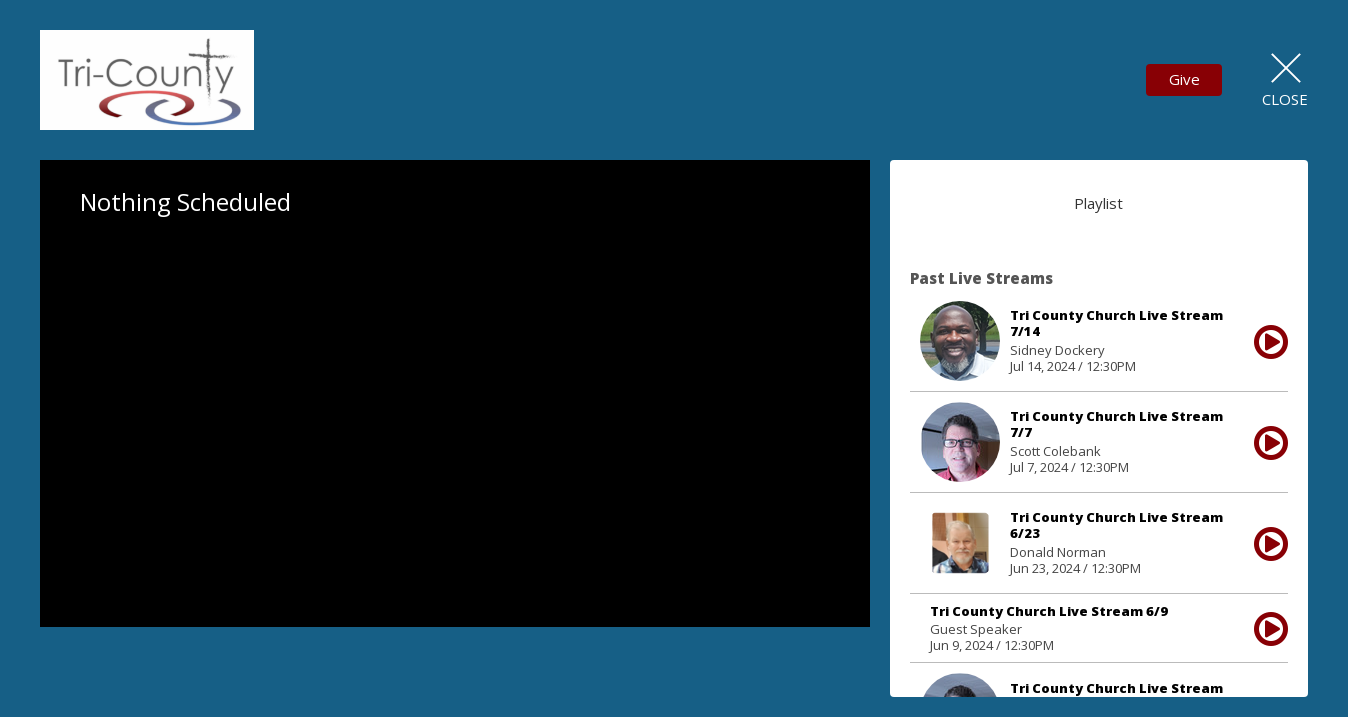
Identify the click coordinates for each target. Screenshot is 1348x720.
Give (1184, 79)
